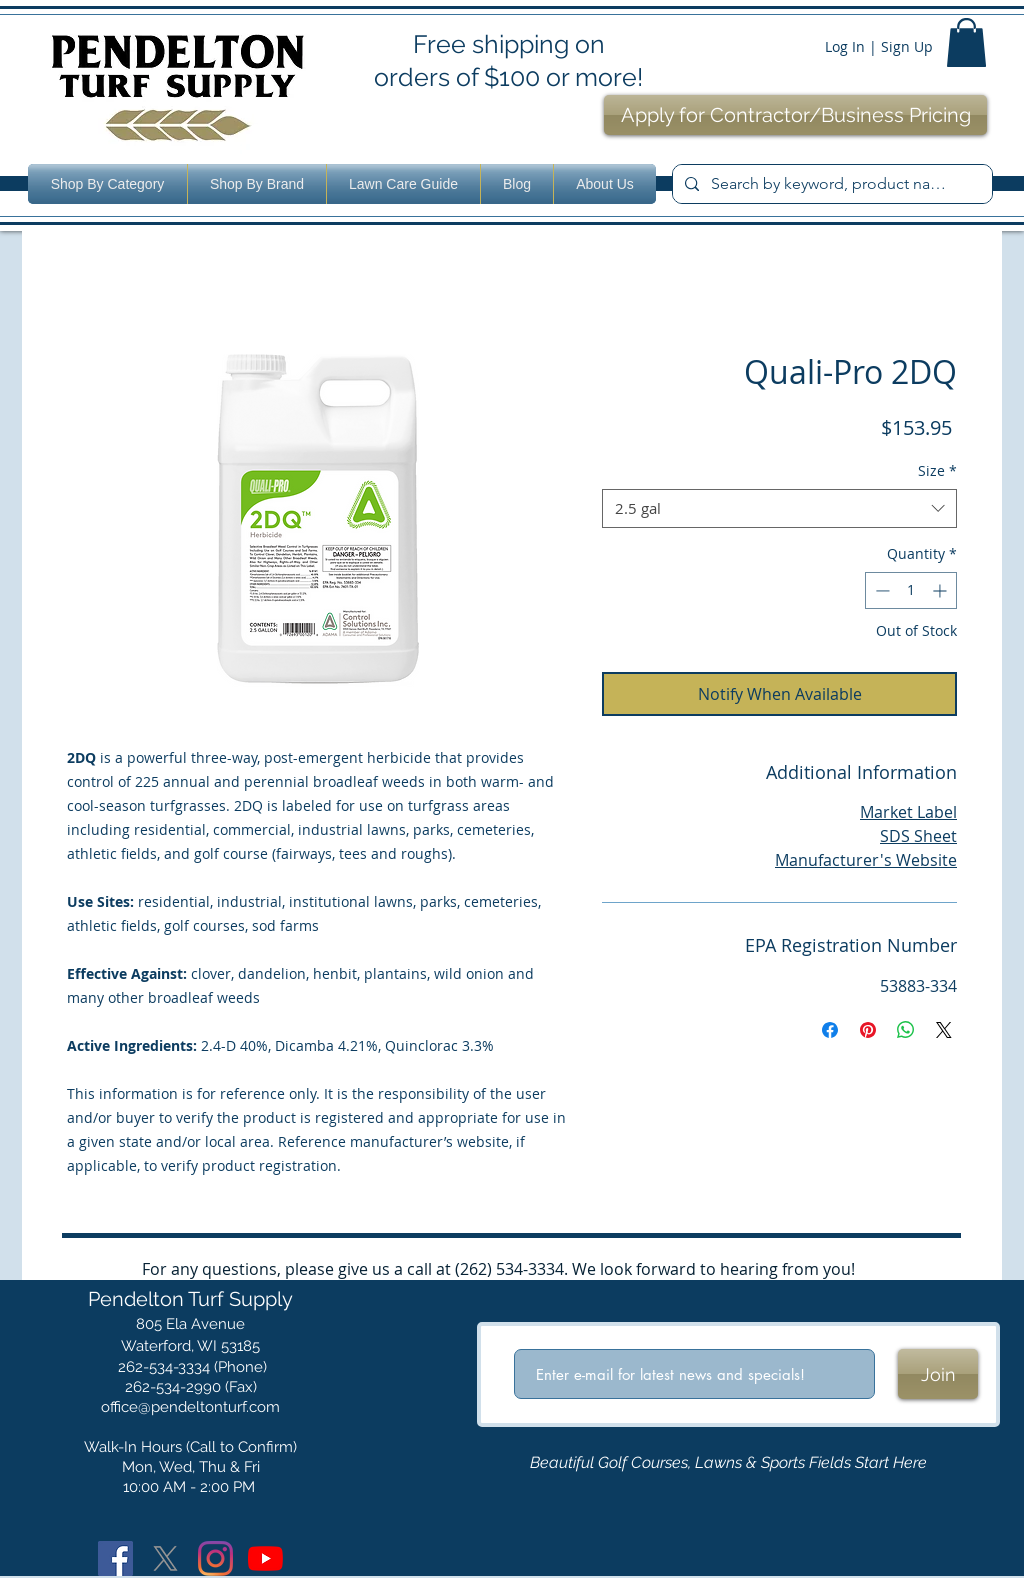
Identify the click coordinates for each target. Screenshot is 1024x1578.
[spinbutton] (911, 590)
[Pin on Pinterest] (868, 1030)
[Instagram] (215, 1558)
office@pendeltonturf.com (190, 1407)
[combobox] (779, 508)
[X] (165, 1558)
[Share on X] (944, 1030)
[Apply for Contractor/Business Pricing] (795, 115)
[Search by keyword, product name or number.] (830, 184)
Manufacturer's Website (866, 860)
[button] (966, 42)
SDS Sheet (918, 836)
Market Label (908, 812)
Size (937, 470)
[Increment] (941, 590)
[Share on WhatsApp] (906, 1030)
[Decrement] (880, 590)
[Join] (938, 1374)
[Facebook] (115, 1558)
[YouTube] (265, 1558)
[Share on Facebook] (830, 1030)
